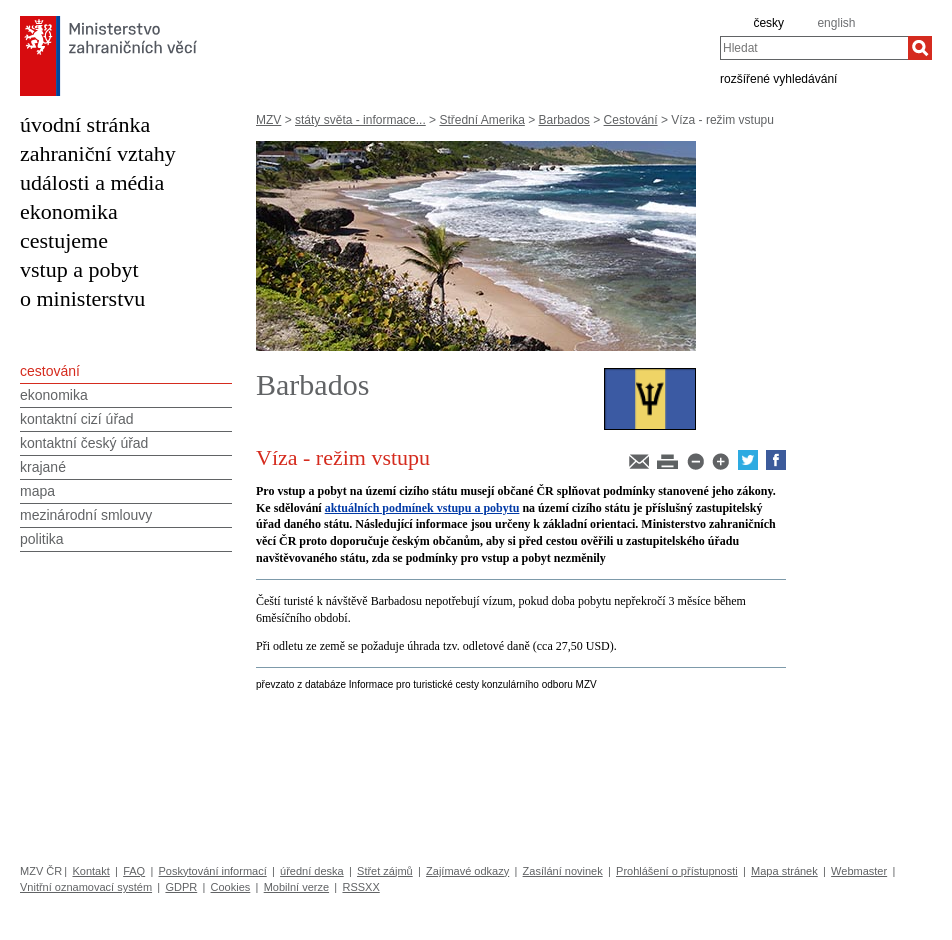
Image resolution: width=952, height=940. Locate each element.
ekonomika (69, 211)
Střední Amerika (481, 120)
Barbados (564, 120)
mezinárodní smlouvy (86, 515)
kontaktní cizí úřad (77, 419)
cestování (50, 371)
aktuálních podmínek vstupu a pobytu (422, 508)
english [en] (836, 23)
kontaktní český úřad (84, 443)
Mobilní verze (296, 887)
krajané (43, 467)
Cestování (631, 120)
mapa (37, 491)
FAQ (134, 871)
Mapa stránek (784, 871)
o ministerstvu (82, 298)
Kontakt (90, 871)
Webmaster (859, 871)
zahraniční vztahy (98, 153)
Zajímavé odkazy (467, 871)
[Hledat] (920, 48)
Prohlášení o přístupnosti (677, 871)
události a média (92, 182)
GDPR (181, 887)
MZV (268, 120)
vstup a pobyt (79, 269)
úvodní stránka (85, 124)
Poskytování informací (213, 871)
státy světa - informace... (360, 120)
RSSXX (360, 887)
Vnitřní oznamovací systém (86, 887)
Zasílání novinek (563, 871)
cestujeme (64, 240)
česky (768, 23)
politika (42, 539)
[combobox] (814, 48)
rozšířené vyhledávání (778, 78)
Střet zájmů (385, 871)
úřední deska (312, 871)
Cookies (231, 887)
